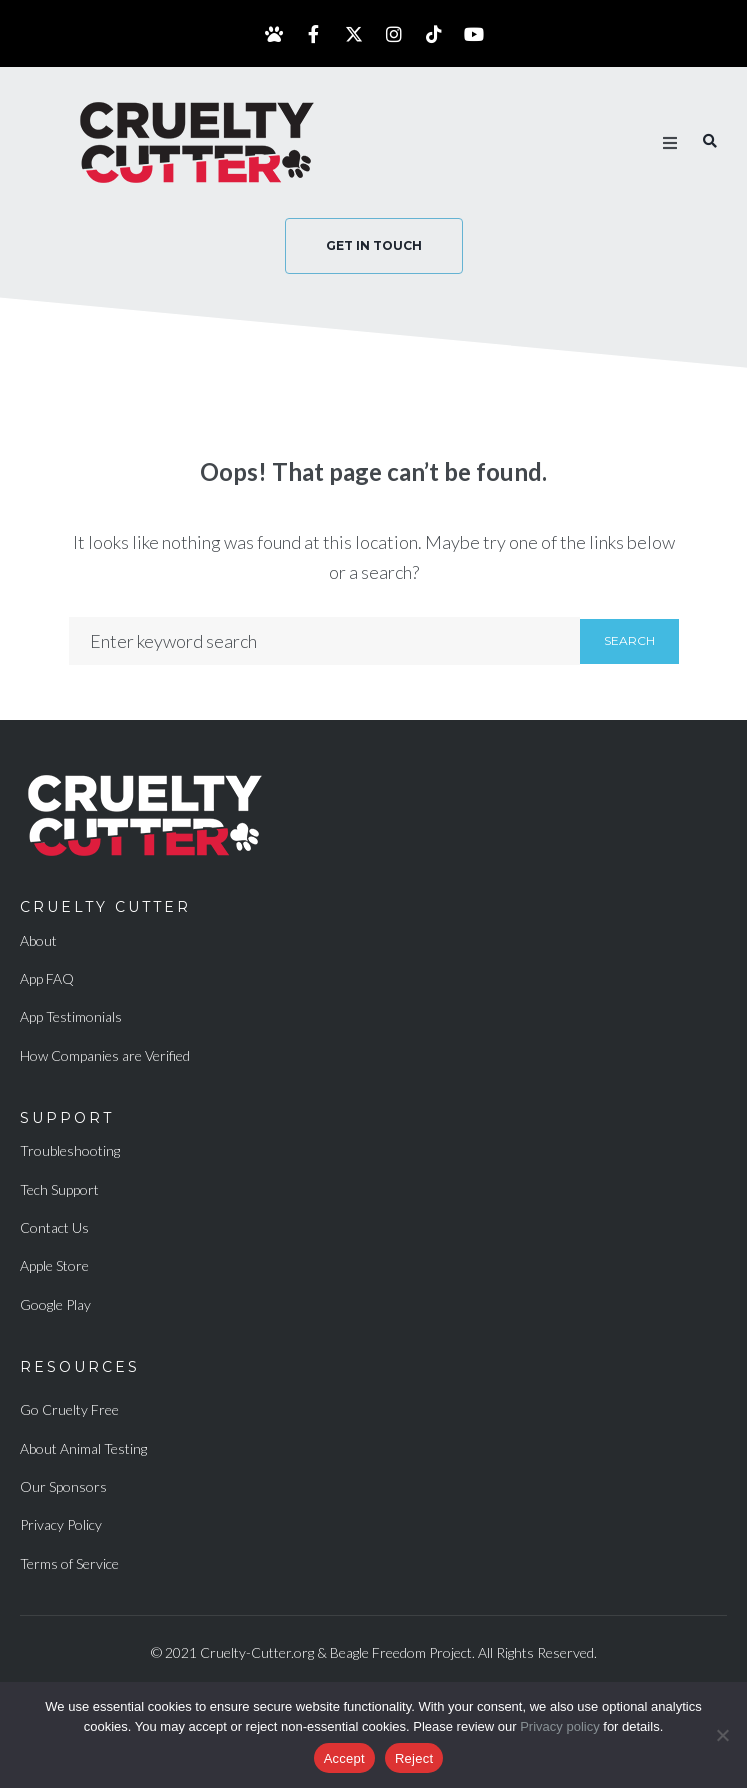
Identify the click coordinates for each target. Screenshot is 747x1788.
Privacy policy (559, 1726)
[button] (670, 143)
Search (629, 640)
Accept (344, 1758)
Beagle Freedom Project (401, 1652)
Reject (414, 1758)
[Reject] (722, 1735)
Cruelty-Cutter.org (257, 1652)
